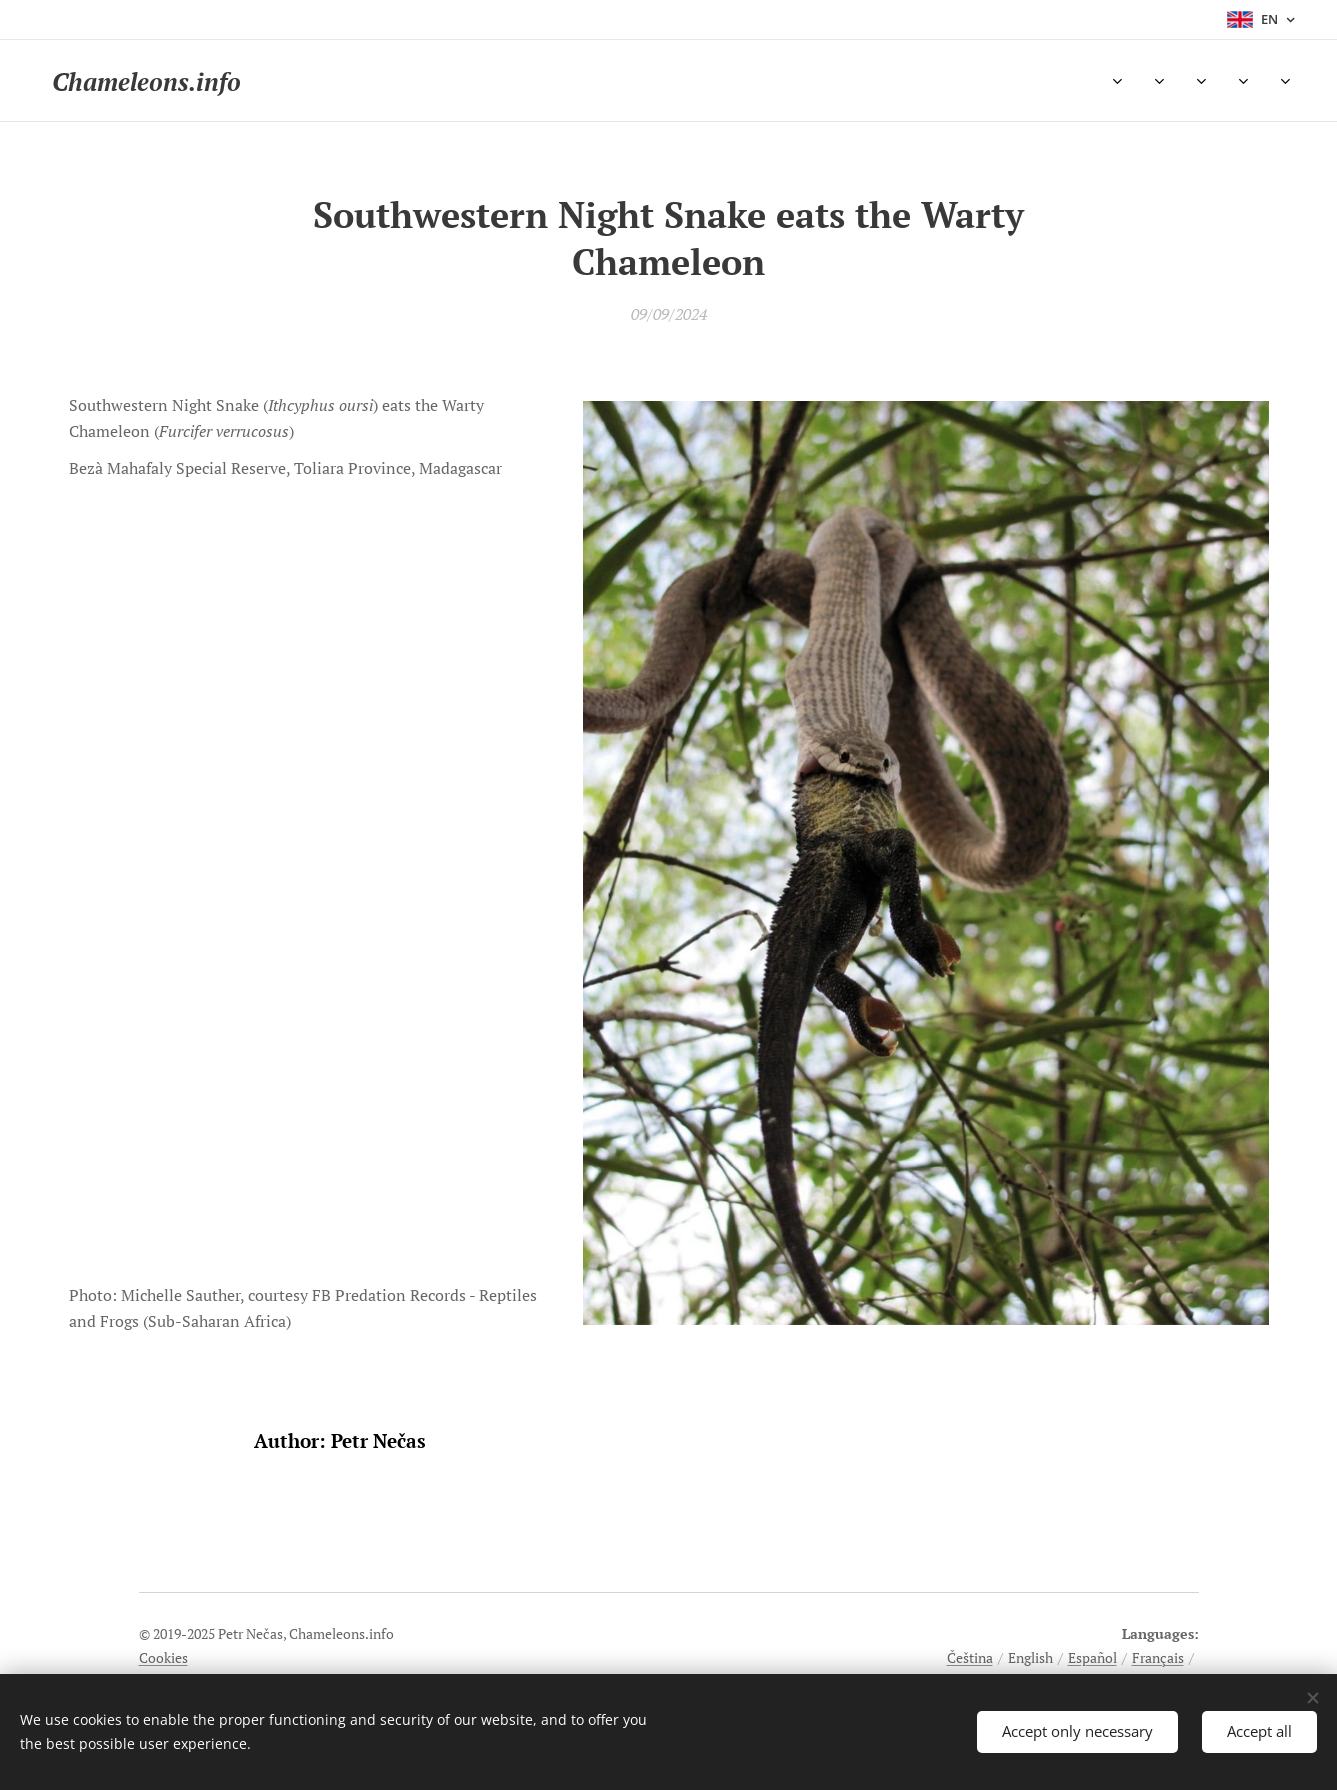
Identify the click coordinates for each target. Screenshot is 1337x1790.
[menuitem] (335, 81)
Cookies (163, 1657)
